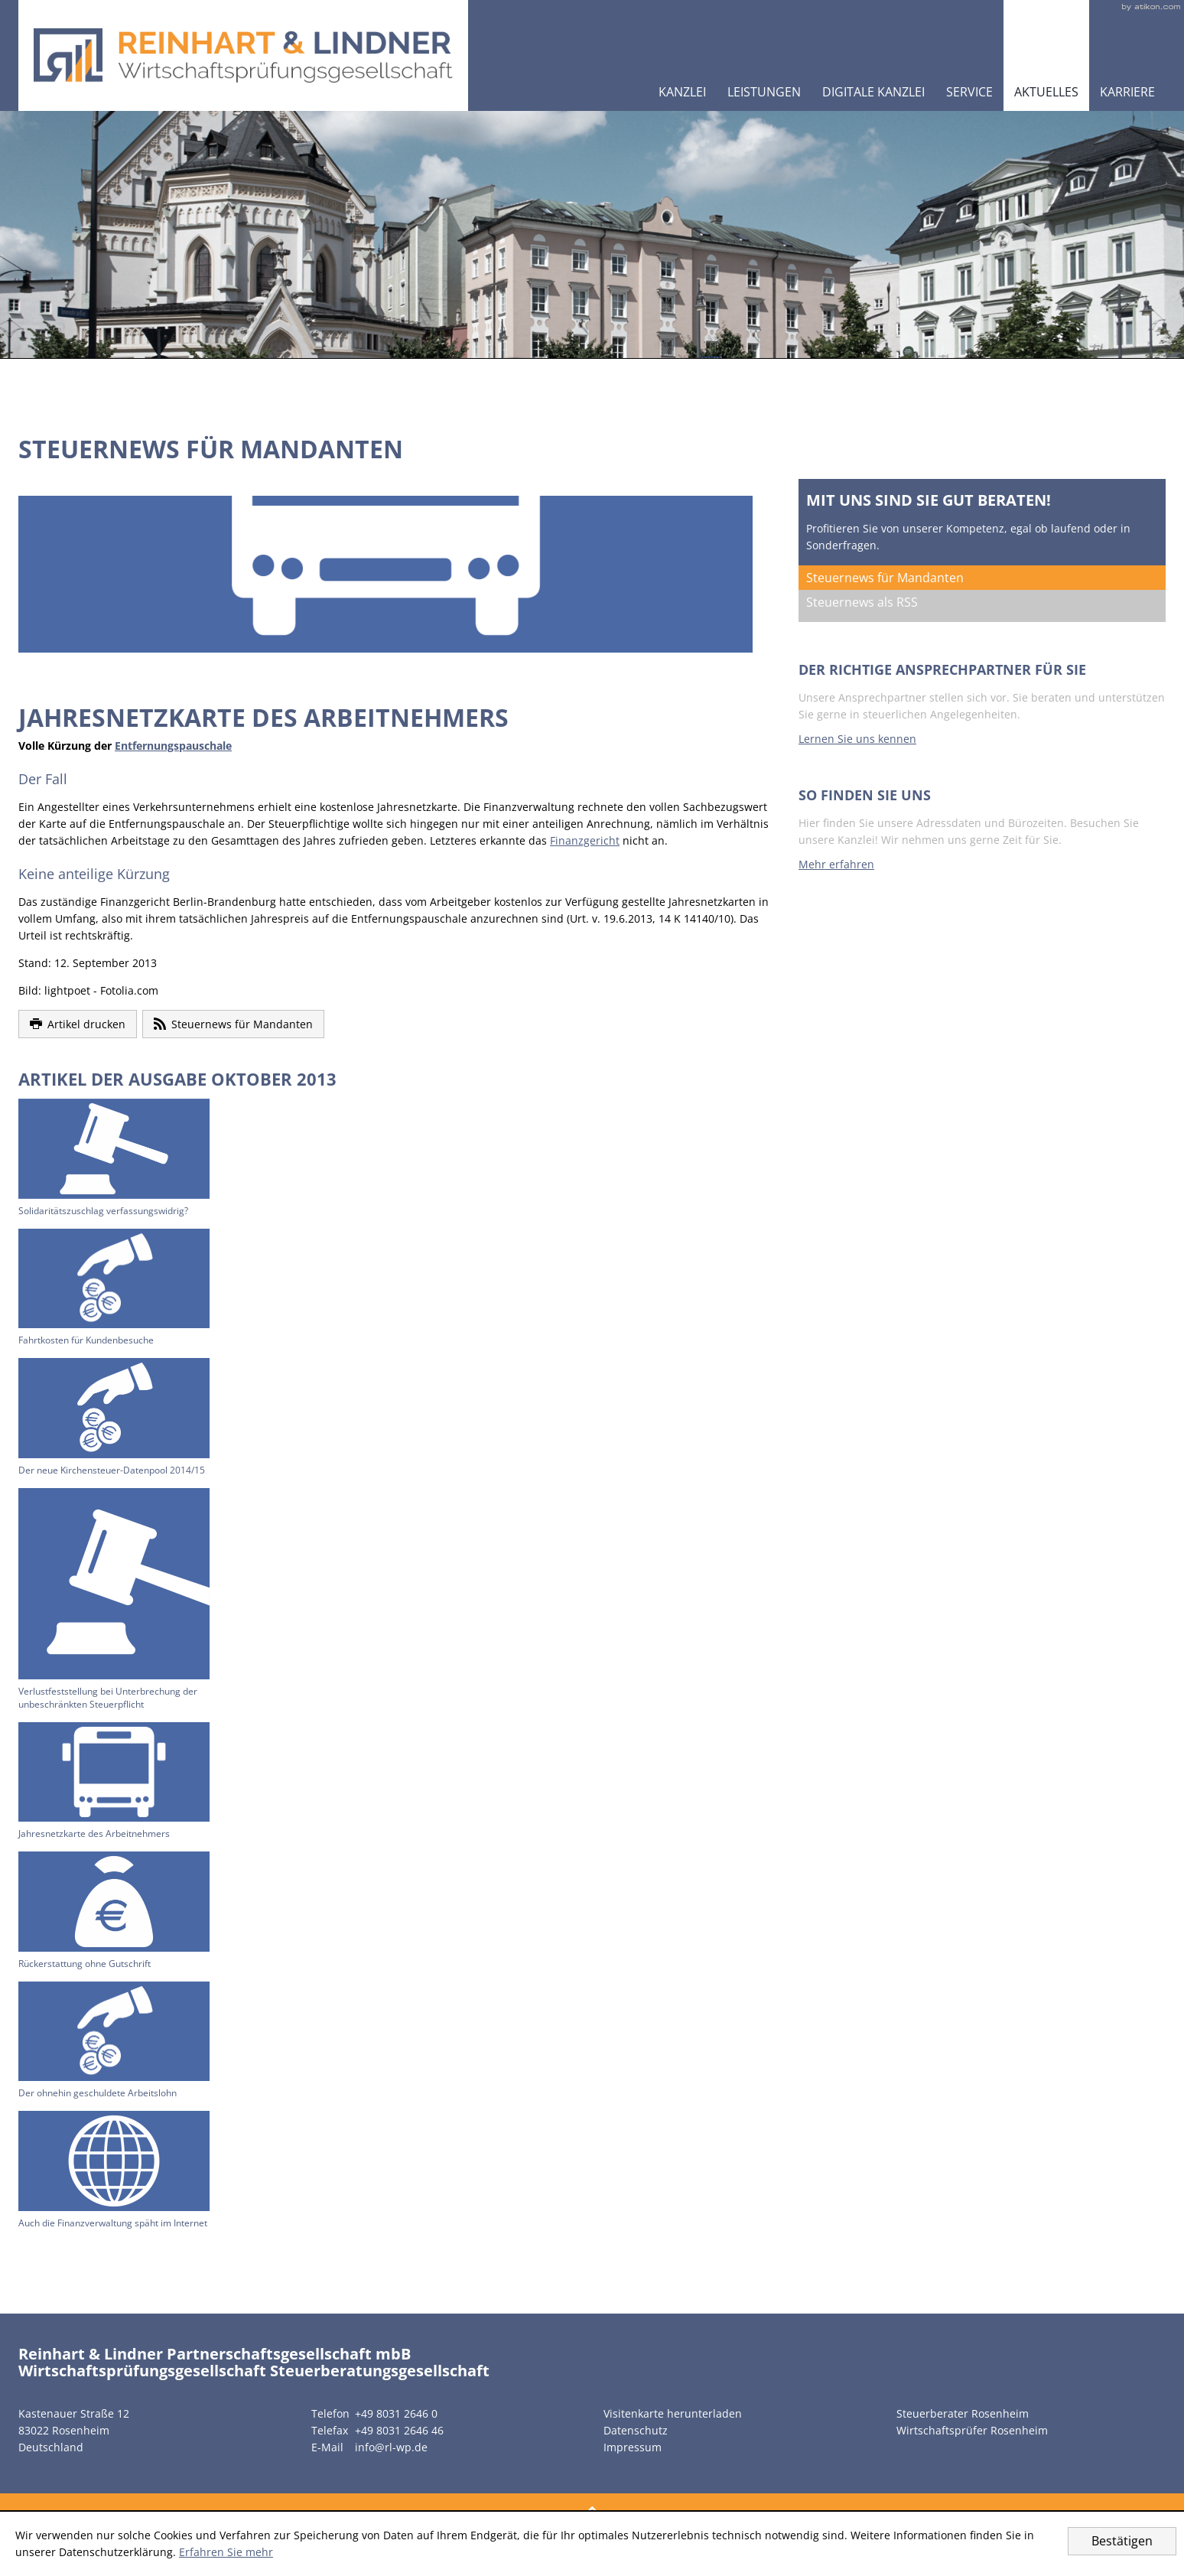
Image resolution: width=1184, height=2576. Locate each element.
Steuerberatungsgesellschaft (380, 2370)
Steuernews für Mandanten (885, 577)
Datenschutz (635, 2430)
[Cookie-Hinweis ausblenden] (1122, 2541)
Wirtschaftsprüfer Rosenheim (972, 2430)
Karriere (1127, 91)
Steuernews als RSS (862, 602)
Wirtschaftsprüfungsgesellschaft (142, 2370)
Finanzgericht (585, 840)
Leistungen (764, 91)
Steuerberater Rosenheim (962, 2413)
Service (969, 91)
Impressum (632, 2447)
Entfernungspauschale (173, 745)
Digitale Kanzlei (873, 91)
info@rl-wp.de (391, 2447)
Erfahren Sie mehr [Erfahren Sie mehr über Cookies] (226, 2552)
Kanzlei (682, 91)
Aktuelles (1046, 91)
